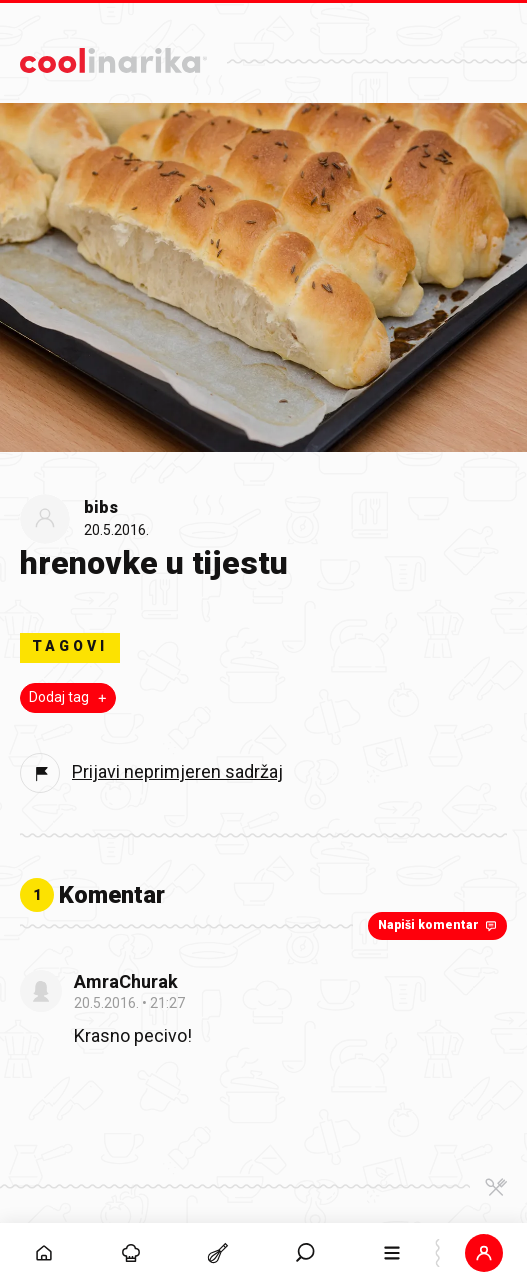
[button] (483, 1253)
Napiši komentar (439, 925)
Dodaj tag (70, 697)
